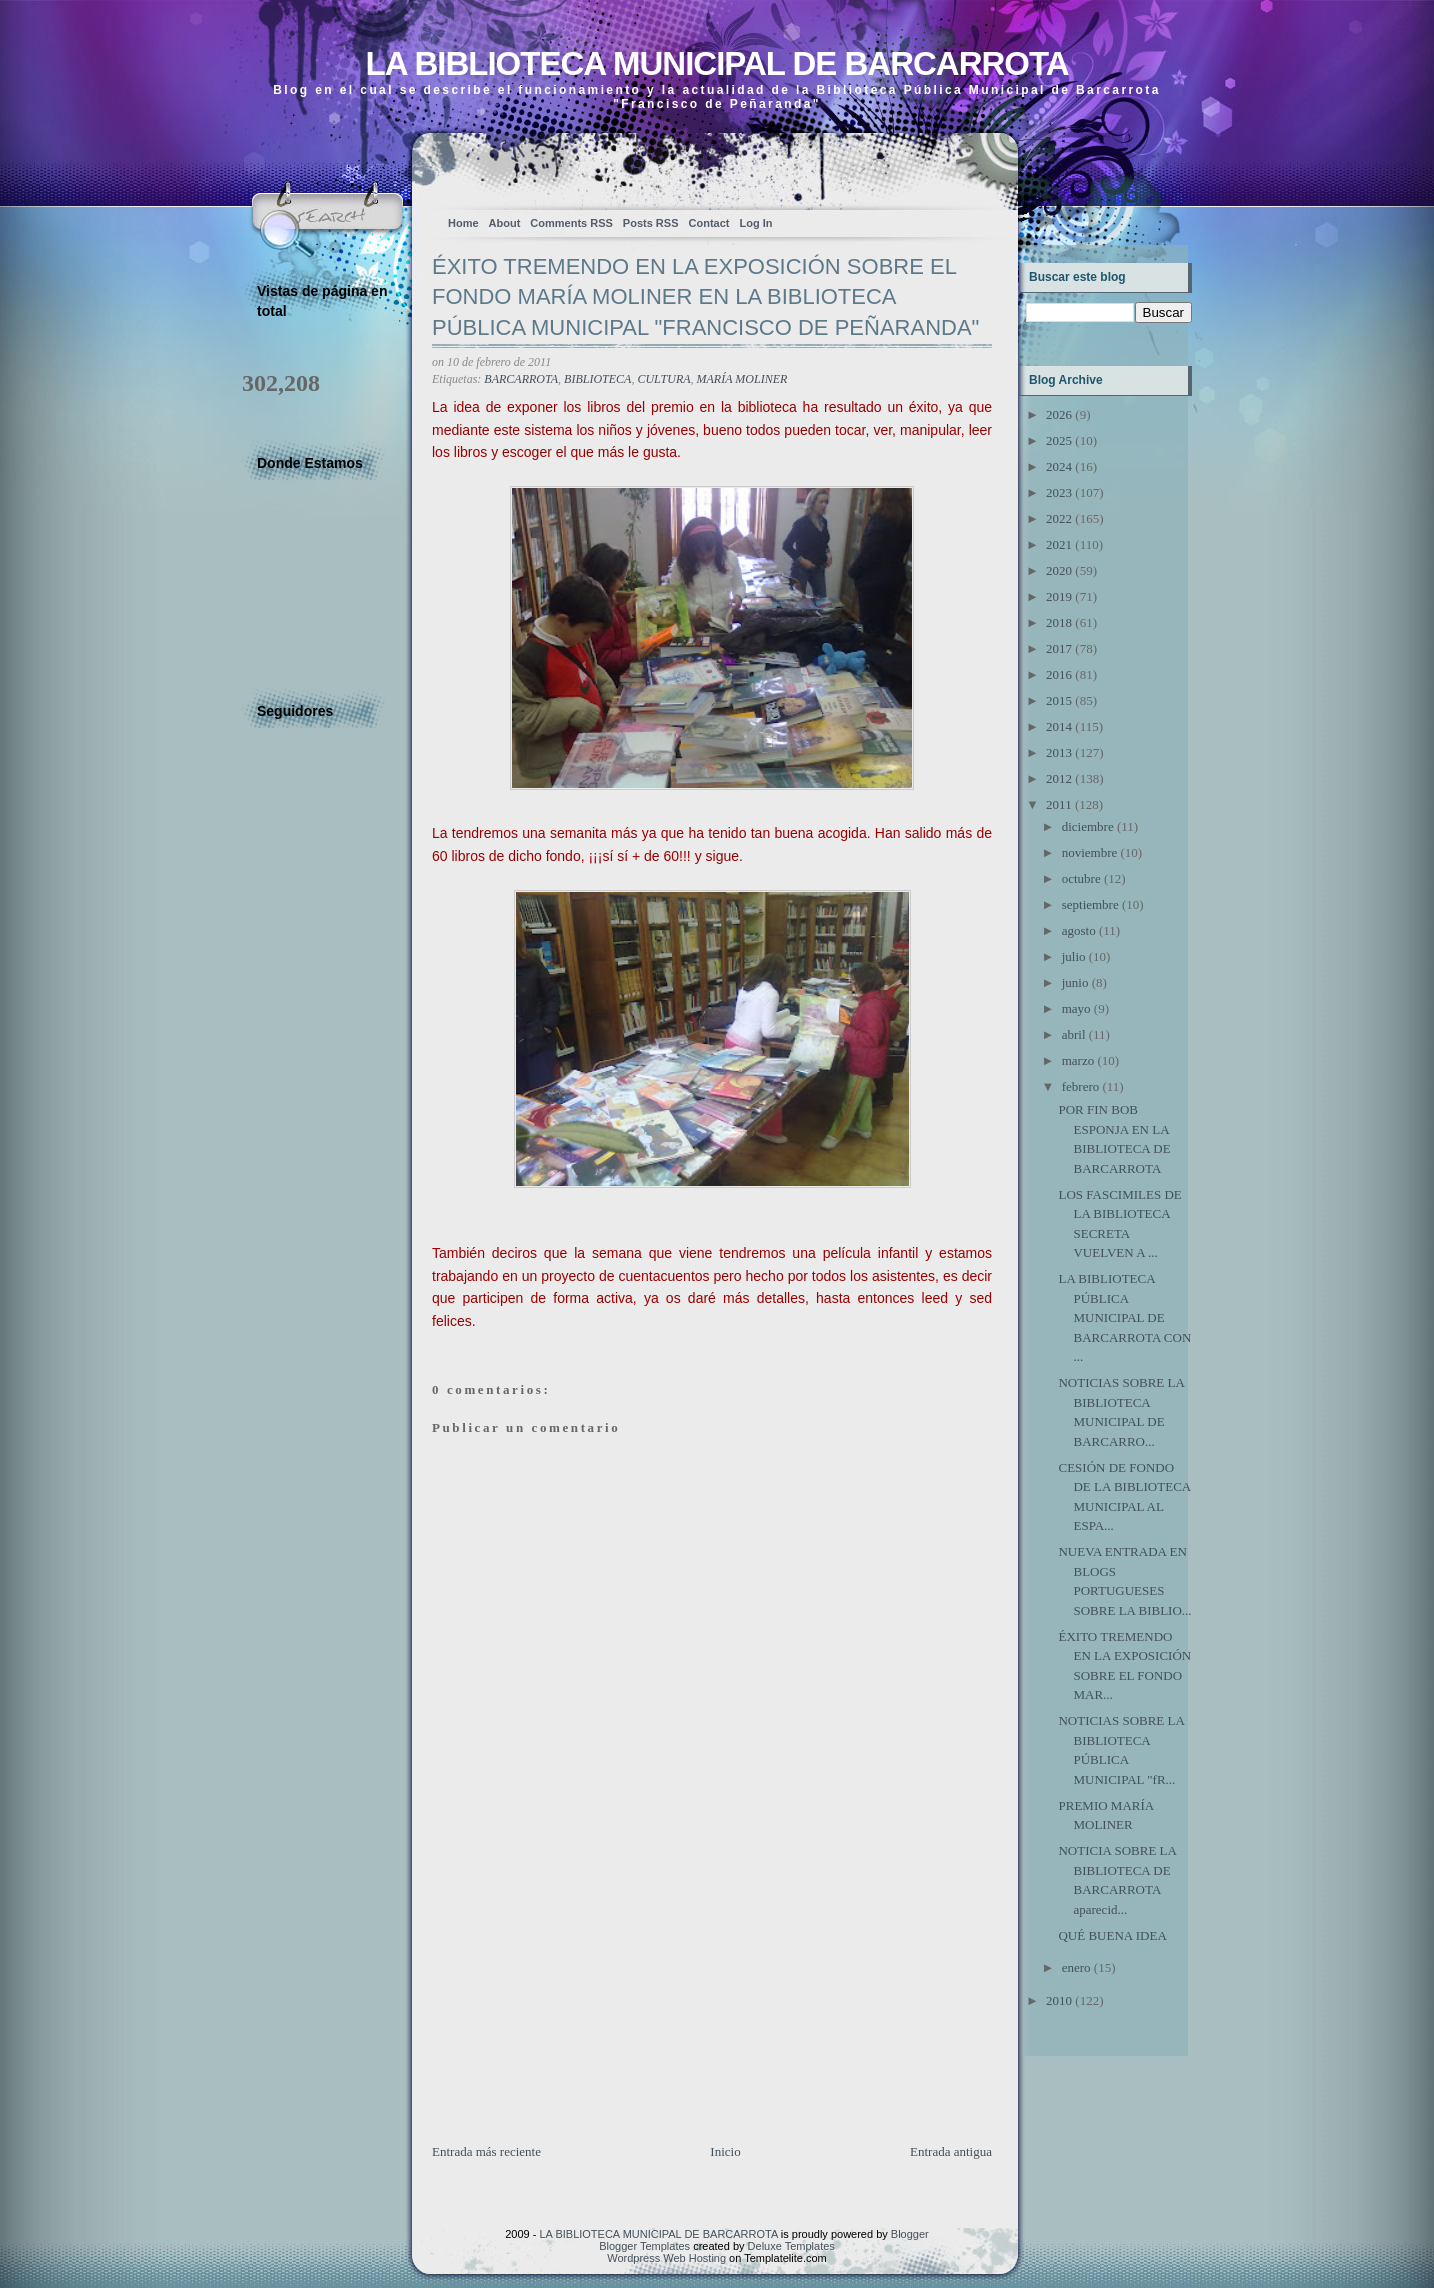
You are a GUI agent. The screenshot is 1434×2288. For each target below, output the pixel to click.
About (505, 223)
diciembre (1088, 826)
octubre (1081, 878)
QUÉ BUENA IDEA (1112, 1935)
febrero (1081, 1086)
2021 (1059, 544)
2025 (1059, 440)
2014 (1059, 726)
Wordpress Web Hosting (666, 2258)
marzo (1078, 1060)
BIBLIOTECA (597, 379)
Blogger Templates (644, 2246)
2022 (1059, 518)
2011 (1059, 804)
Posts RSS (651, 223)
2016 (1059, 674)
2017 (1059, 648)
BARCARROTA (521, 379)
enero (1076, 1967)
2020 (1059, 570)
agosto (1079, 930)
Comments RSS (571, 223)
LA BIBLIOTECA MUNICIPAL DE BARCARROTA (716, 63)
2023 (1059, 492)
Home (463, 223)
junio (1075, 982)
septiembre (1090, 904)
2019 (1059, 596)
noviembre (1090, 852)
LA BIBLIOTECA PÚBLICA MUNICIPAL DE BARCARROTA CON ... (1124, 1317)
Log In (755, 223)
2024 (1059, 466)
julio (1074, 956)
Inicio (725, 2151)
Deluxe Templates (791, 2246)
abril (1074, 1034)
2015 (1059, 700)
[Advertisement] (582, 2002)
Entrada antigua (951, 2151)
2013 (1059, 752)
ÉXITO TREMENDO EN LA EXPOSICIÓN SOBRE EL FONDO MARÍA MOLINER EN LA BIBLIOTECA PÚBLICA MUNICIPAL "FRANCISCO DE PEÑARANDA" (705, 297)
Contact (709, 223)
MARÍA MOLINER (742, 379)
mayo (1076, 1008)
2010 (1059, 2000)
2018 (1059, 622)
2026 (1059, 414)
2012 (1059, 778)
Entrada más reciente (486, 2151)
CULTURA (663, 379)
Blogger (910, 2234)
